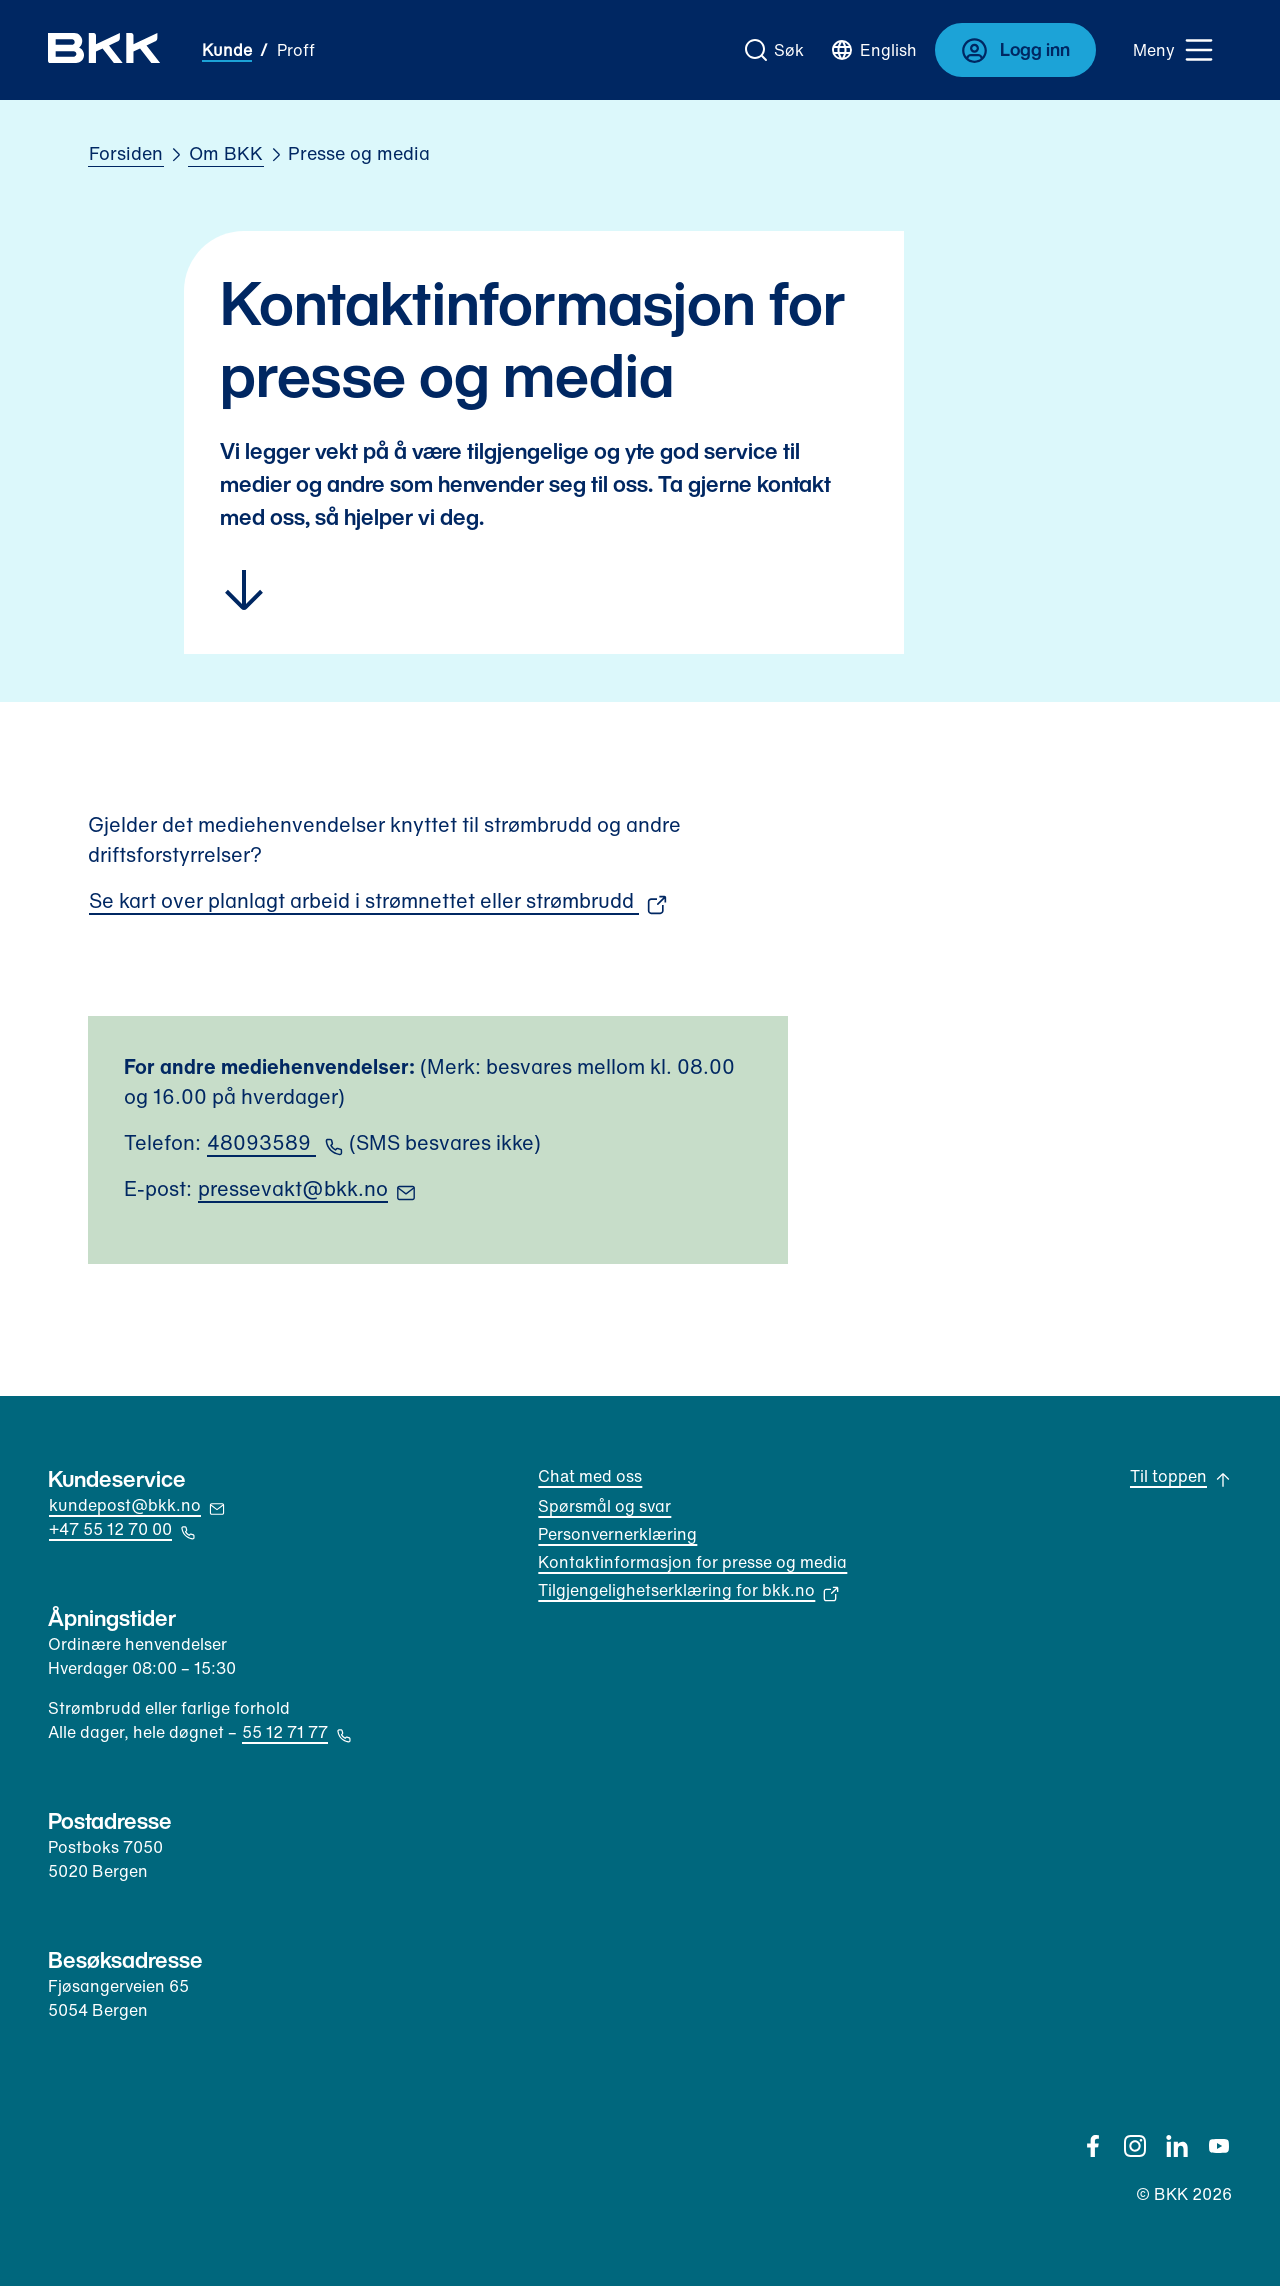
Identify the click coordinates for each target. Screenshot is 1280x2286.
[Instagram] (1135, 2146)
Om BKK (226, 153)
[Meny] (1174, 50)
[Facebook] (1093, 2146)
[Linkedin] (1177, 2146)
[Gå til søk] (775, 50)
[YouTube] (1219, 2146)
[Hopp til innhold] (544, 590)
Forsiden (126, 153)
